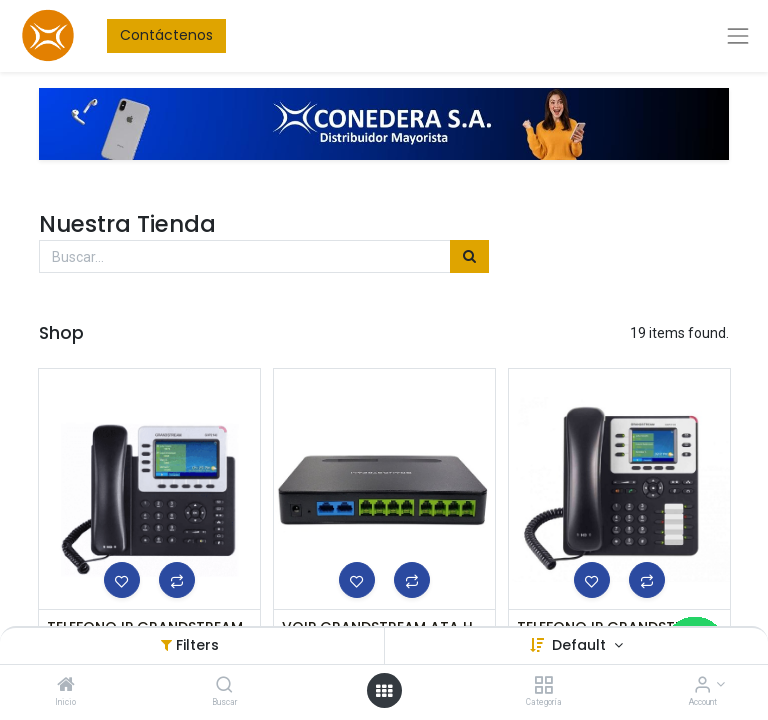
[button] (122, 580)
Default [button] (581, 645)
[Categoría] (543, 686)
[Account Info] (702, 686)
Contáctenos (166, 35)
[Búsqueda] (469, 257)
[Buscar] (224, 686)
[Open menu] (384, 691)
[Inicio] (66, 686)
